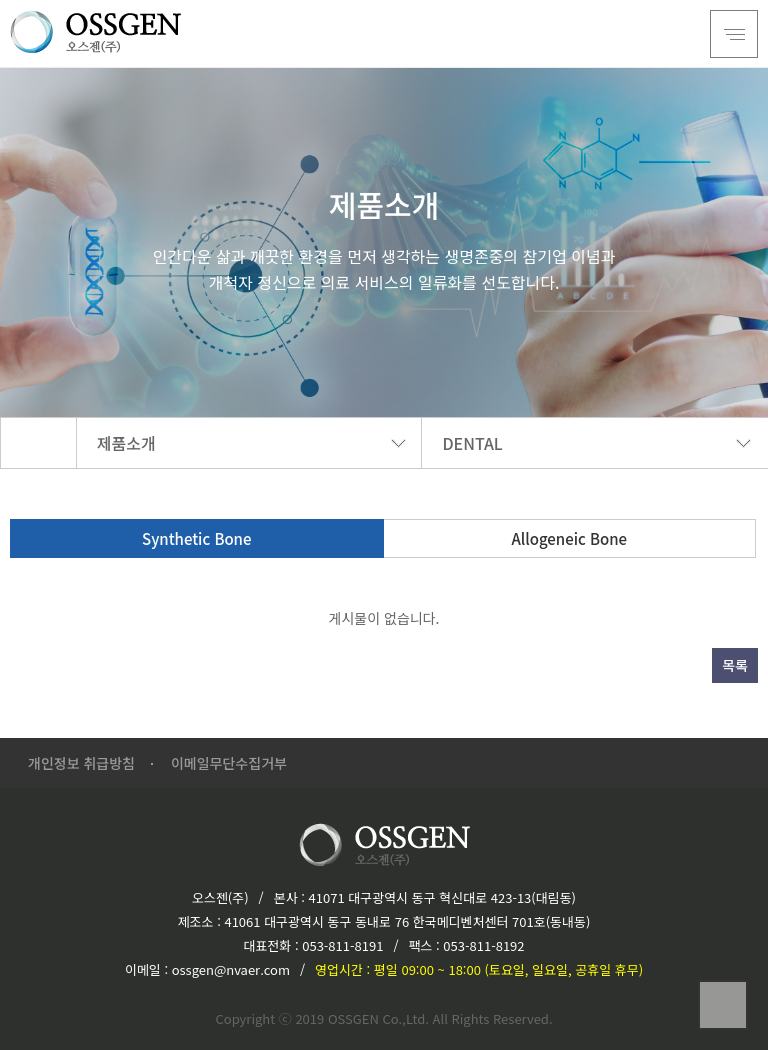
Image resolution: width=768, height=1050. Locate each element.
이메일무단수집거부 (229, 763)
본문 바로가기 (0, 0)
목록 (735, 665)
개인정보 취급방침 (81, 763)
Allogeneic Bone (569, 538)
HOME (38, 443)
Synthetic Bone (196, 538)
